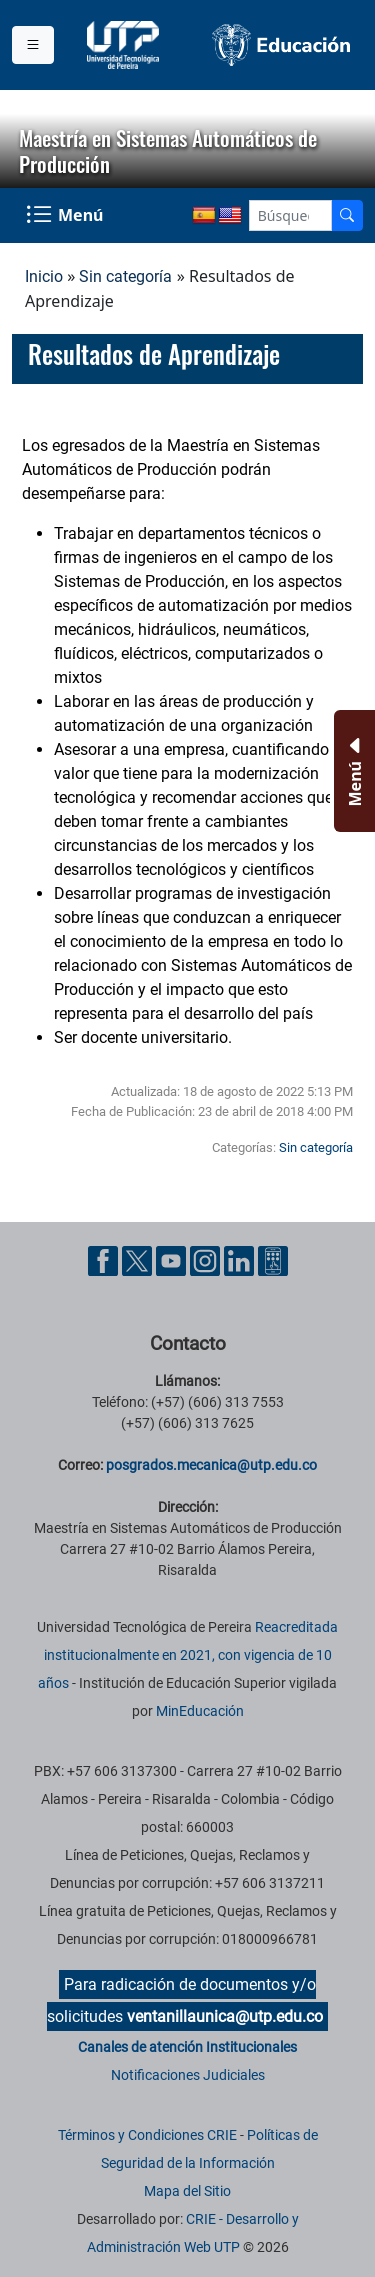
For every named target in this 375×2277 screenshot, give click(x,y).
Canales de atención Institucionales (187, 2047)
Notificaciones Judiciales (188, 2075)
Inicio (44, 276)
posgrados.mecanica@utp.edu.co (211, 1465)
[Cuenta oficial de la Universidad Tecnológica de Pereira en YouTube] (173, 1260)
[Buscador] (347, 215)
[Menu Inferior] (352, 771)
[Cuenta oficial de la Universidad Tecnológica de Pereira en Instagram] (207, 1260)
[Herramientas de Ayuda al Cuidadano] (273, 1260)
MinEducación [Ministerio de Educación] (200, 1711)
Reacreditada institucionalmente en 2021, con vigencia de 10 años (188, 1655)
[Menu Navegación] (66, 215)
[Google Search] (290, 215)
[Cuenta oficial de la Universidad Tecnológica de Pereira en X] (139, 1260)
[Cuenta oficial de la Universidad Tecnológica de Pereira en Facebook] (105, 1260)
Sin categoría (125, 276)
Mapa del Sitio (187, 2191)
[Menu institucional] (33, 45)
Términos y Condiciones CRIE (147, 2135)
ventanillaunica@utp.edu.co (225, 2016)
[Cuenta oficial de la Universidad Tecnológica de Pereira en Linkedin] (241, 1260)
